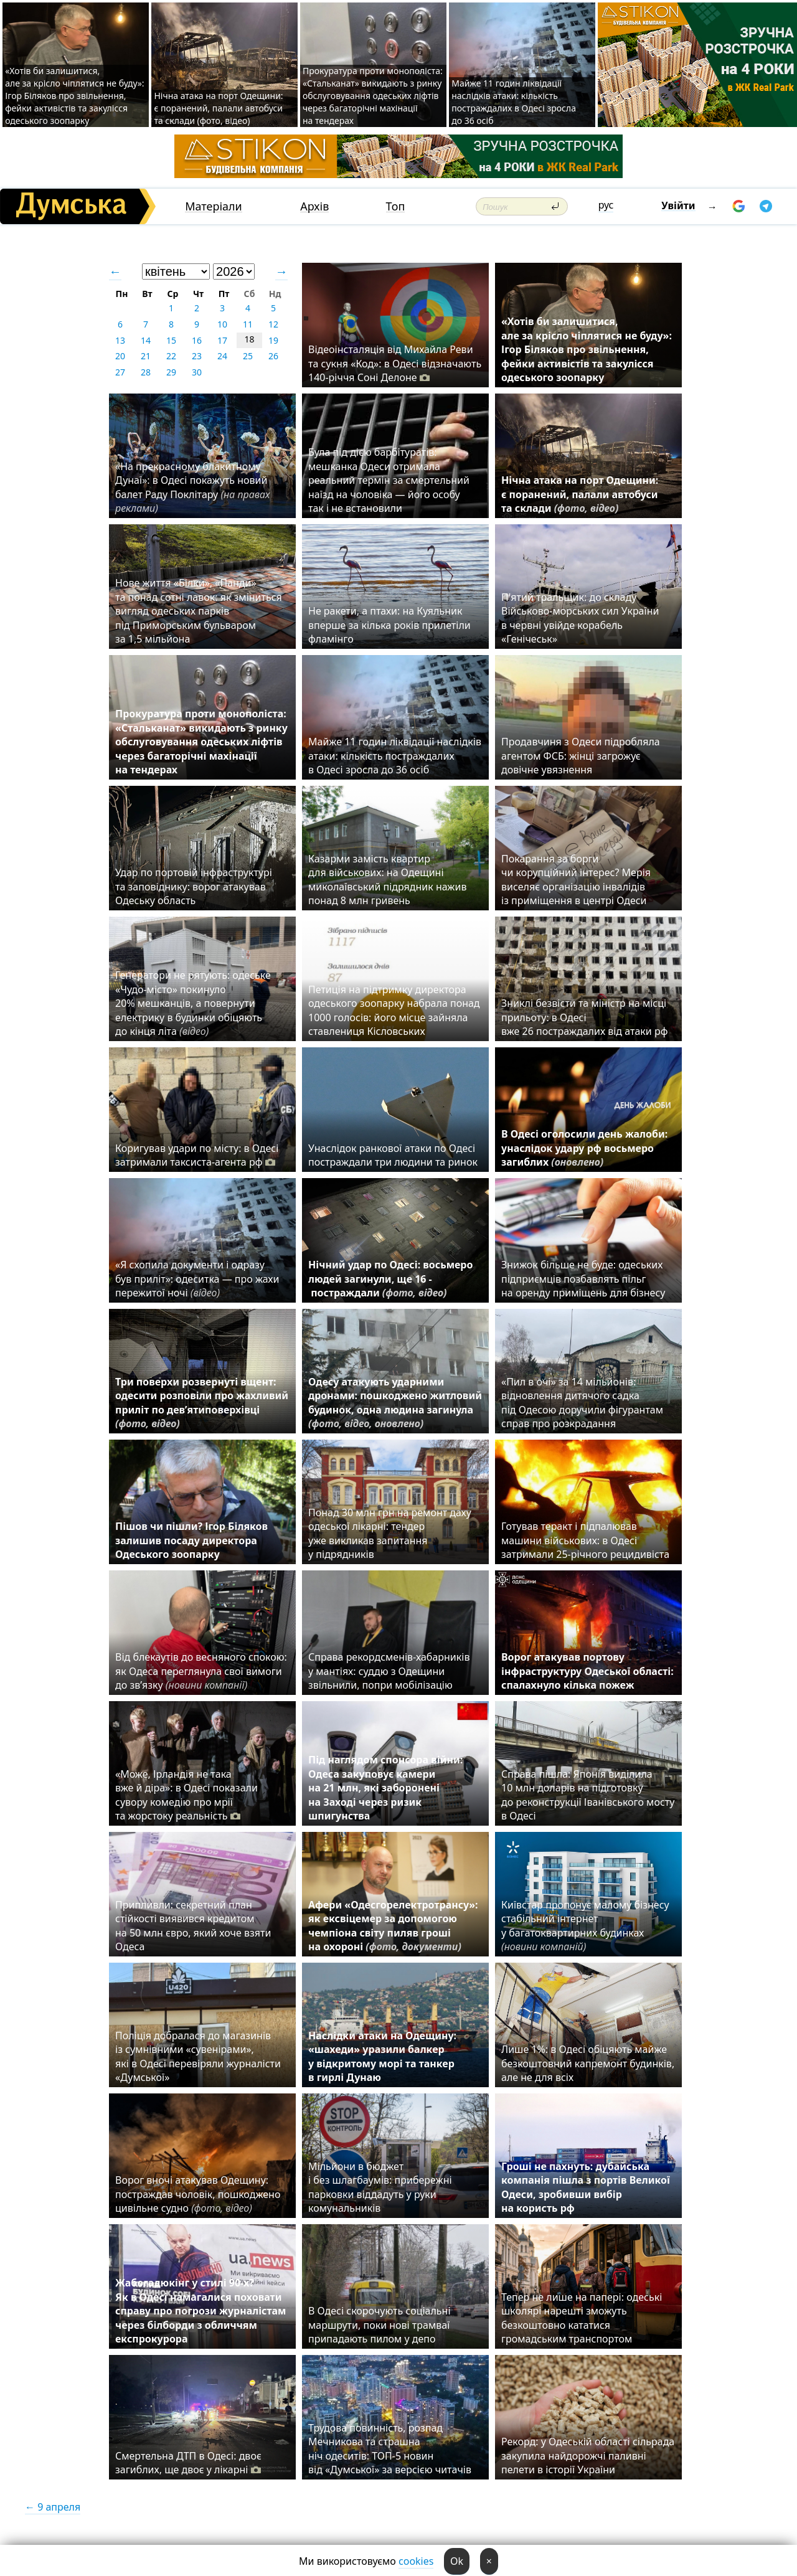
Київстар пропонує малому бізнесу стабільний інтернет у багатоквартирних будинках (585, 1925)
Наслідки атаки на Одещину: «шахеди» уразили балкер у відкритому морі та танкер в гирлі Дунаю (382, 2056)
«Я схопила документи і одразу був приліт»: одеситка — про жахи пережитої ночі (197, 1279)
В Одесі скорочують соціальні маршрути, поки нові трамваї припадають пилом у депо (379, 2325)
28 (146, 372)
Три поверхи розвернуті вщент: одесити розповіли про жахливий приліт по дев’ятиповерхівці (201, 1402)
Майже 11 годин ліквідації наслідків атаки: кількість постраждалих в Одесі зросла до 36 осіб (513, 101)
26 (273, 356)
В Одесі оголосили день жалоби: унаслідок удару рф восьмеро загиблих (584, 1148)
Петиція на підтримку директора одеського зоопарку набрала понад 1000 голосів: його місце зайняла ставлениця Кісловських (394, 1010)
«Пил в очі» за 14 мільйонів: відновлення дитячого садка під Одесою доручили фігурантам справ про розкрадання (582, 1402)
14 (146, 340)
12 (273, 324)
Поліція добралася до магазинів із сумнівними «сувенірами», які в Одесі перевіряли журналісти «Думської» (198, 2056)
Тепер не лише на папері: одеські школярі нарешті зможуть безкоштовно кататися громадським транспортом (581, 2318)
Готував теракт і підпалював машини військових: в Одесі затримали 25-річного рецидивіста (588, 1540)
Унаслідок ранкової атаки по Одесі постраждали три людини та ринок (393, 1155)
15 (171, 340)
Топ (395, 206)
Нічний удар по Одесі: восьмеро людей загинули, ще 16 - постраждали (390, 1279)
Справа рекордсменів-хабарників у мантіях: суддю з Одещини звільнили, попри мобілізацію (388, 1671)
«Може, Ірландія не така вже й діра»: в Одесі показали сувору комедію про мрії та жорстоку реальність (186, 1795)
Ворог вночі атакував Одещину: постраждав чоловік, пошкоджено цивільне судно (197, 2194)
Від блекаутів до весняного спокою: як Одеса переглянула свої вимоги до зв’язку (201, 1671)
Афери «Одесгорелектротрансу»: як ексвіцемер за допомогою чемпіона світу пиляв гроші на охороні (393, 1925)
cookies (415, 2561)
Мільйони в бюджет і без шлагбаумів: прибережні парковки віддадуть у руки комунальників (380, 2187)
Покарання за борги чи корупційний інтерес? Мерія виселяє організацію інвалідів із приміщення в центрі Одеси (576, 879)
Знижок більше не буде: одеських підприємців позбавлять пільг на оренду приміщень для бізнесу (583, 1279)
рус (606, 205)
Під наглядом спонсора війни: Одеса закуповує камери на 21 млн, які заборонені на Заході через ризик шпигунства (385, 1788)
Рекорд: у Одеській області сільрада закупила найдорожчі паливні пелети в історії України (587, 2455)
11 (248, 324)
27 (120, 372)
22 (171, 356)
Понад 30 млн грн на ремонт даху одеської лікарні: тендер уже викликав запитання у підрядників (389, 1533)
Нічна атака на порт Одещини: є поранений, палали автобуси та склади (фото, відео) (218, 108)
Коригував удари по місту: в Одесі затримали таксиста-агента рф (196, 1155)
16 (197, 340)
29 (171, 372)
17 (222, 340)
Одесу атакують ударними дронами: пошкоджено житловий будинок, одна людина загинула (395, 1402)
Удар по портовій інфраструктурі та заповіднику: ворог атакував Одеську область (193, 886)
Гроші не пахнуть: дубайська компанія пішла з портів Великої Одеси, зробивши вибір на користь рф (585, 2187)
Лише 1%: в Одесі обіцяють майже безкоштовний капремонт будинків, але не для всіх (587, 2063)
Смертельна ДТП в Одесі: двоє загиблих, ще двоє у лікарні (188, 2462)
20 (120, 356)
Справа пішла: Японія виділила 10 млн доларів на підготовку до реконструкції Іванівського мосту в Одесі (587, 1795)
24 (222, 356)
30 (197, 372)
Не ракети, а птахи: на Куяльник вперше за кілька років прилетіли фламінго (389, 625)
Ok (456, 2561)
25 (248, 356)
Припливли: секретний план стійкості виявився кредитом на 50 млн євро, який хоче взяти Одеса (193, 1925)
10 (222, 324)
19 (273, 340)
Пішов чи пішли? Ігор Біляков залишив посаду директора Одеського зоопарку (191, 1540)
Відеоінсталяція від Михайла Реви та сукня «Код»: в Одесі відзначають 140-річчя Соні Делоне (394, 363)
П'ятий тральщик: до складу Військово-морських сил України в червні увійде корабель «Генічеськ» (580, 618)
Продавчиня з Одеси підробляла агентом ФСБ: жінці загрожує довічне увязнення (580, 755)
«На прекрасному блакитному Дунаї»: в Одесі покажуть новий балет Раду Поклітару (192, 487)
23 (197, 356)
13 (120, 340)
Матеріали (213, 206)
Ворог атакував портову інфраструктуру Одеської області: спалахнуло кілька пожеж (587, 1671)
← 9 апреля (52, 2507)
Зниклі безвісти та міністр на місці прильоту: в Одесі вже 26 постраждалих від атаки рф (586, 1017)
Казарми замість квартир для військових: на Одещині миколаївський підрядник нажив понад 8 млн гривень (387, 879)
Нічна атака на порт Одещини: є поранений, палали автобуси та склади (579, 494)
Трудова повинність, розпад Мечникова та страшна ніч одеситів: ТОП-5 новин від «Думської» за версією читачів (389, 2448)
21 (146, 356)
